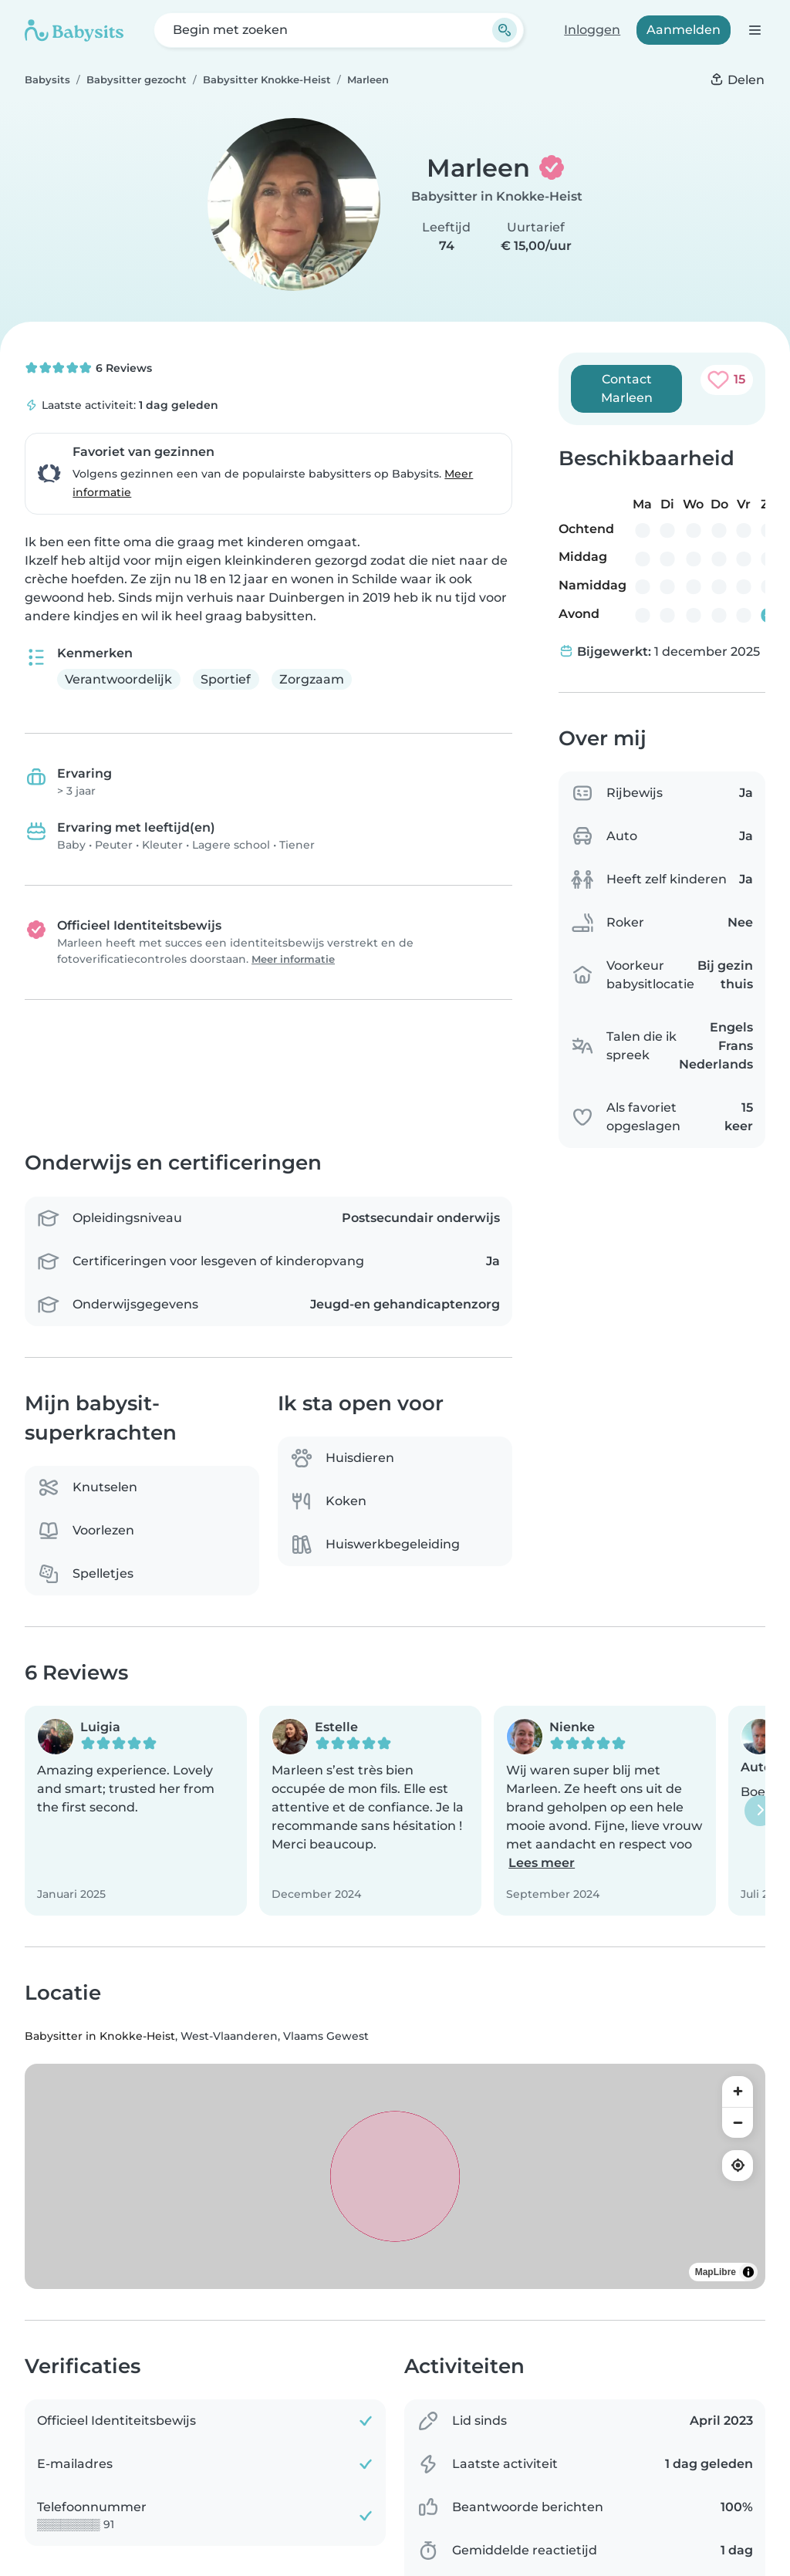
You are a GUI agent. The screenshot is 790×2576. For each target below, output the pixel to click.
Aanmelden (684, 29)
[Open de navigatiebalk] (754, 29)
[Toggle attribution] (748, 2272)
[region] (395, 2176)
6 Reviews (88, 368)
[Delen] (737, 80)
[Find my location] (737, 2165)
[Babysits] (74, 30)
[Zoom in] (737, 2091)
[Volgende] (759, 1811)
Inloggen (592, 29)
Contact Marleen (627, 388)
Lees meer (541, 1863)
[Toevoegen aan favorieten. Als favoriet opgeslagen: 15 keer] (727, 379)
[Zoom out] (737, 2122)
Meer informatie (293, 959)
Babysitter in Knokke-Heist (496, 196)
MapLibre (715, 2272)
